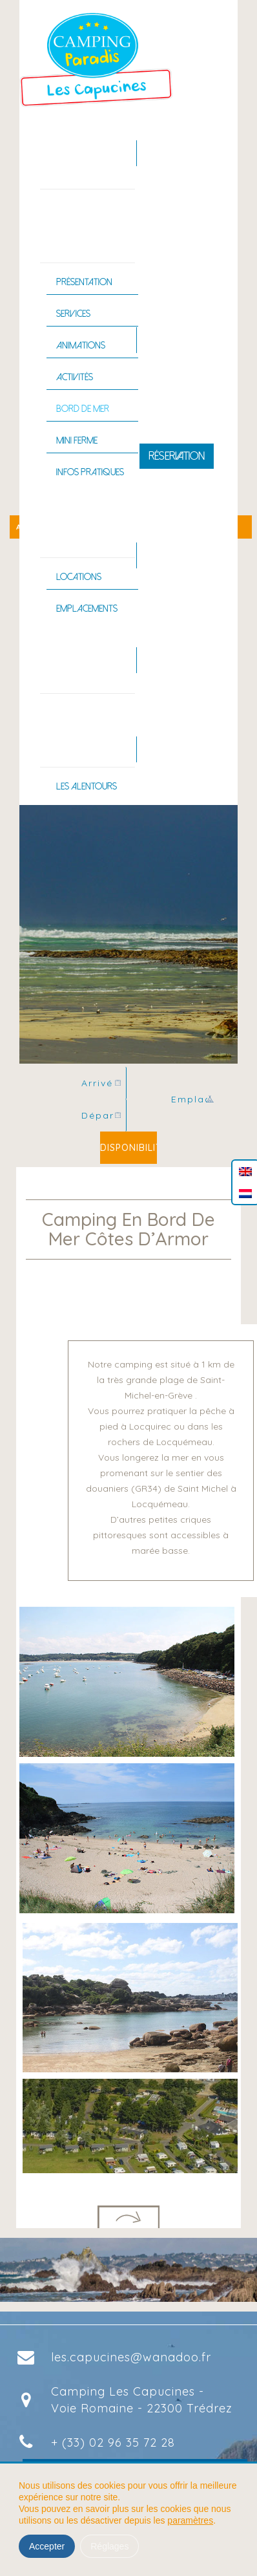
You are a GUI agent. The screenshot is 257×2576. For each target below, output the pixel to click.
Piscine (59, 660)
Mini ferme (77, 440)
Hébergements (75, 523)
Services (73, 313)
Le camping (69, 228)
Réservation (177, 456)
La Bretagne (71, 733)
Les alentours (86, 786)
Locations (78, 577)
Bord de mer (82, 408)
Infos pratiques (90, 472)
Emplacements (87, 608)
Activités (74, 377)
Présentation (84, 282)
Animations (80, 345)
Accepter (47, 2546)
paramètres (190, 2520)
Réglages (109, 2546)
